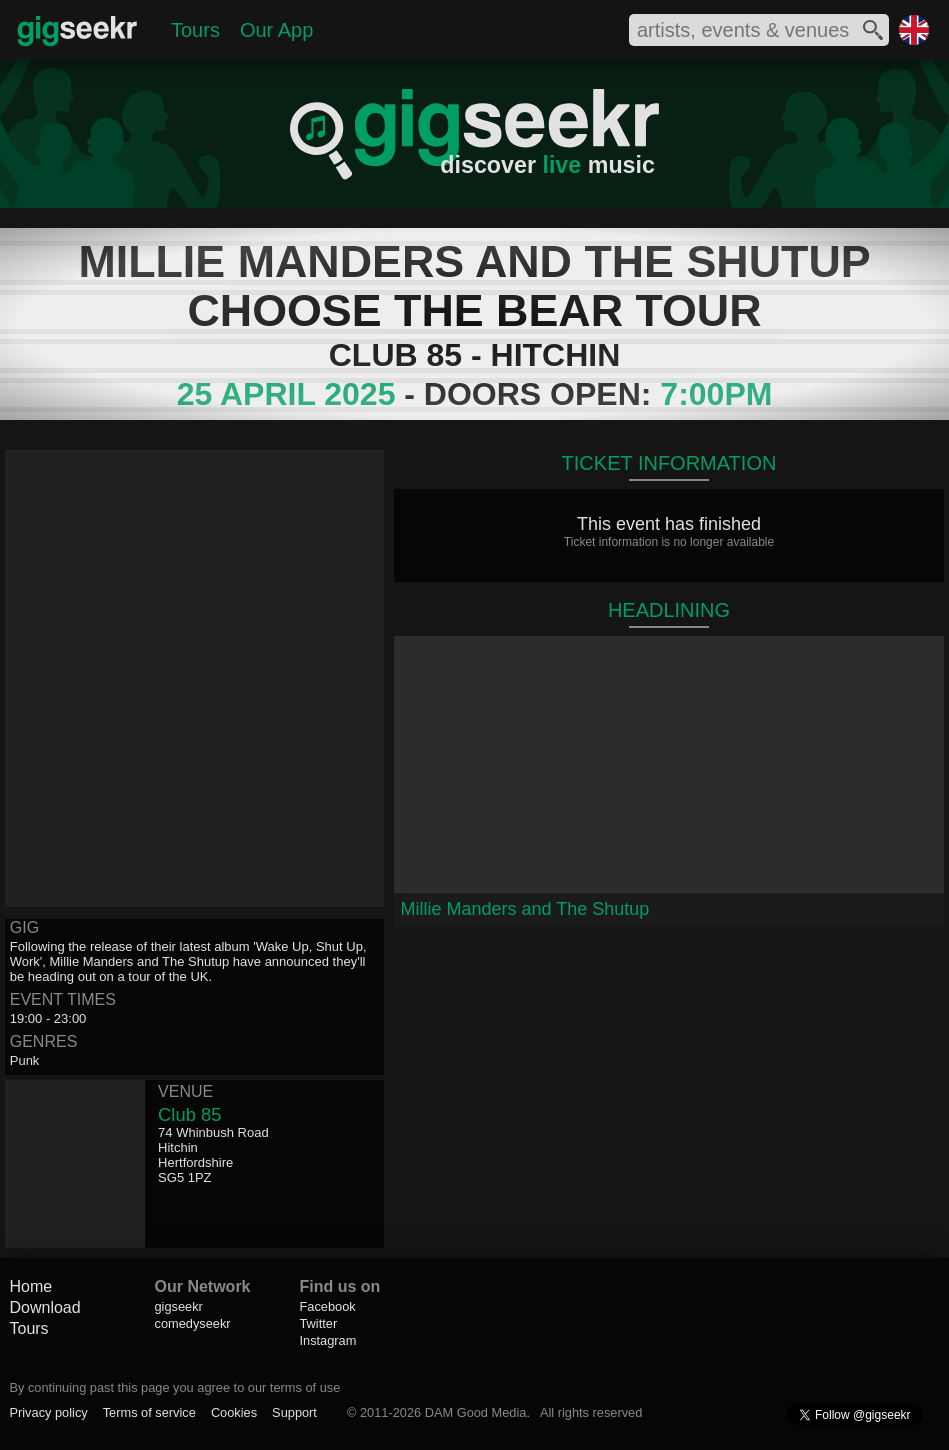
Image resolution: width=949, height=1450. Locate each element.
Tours (195, 30)
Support (294, 1412)
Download (44, 1307)
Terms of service (149, 1412)
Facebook (327, 1306)
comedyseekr (192, 1323)
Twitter (318, 1323)
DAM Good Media (476, 1412)
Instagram (327, 1340)
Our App (276, 30)
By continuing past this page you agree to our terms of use (174, 1387)
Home (30, 1286)
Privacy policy (48, 1412)
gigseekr (178, 1306)
